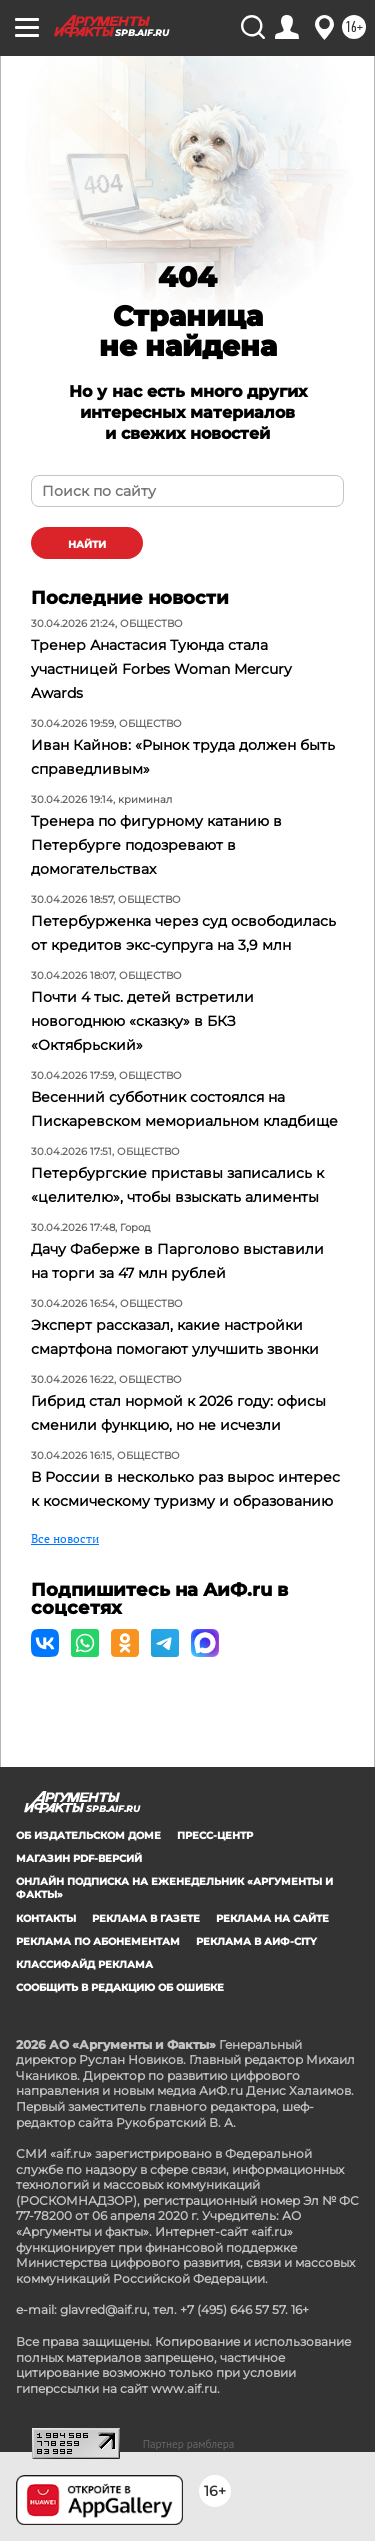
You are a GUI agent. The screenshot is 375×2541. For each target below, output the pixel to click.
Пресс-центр (215, 1835)
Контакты (46, 1918)
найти (87, 544)
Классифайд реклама (84, 1964)
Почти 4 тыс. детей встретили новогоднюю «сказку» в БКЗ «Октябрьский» (142, 1021)
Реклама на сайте (272, 1918)
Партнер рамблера (189, 2444)
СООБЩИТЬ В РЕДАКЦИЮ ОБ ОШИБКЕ (120, 1987)
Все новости (65, 1538)
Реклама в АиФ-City (256, 1941)
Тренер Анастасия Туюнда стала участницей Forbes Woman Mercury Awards (161, 669)
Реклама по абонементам (98, 1941)
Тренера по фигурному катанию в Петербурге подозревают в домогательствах (156, 845)
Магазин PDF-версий (79, 1858)
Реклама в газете (146, 1918)
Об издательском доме (88, 1835)
